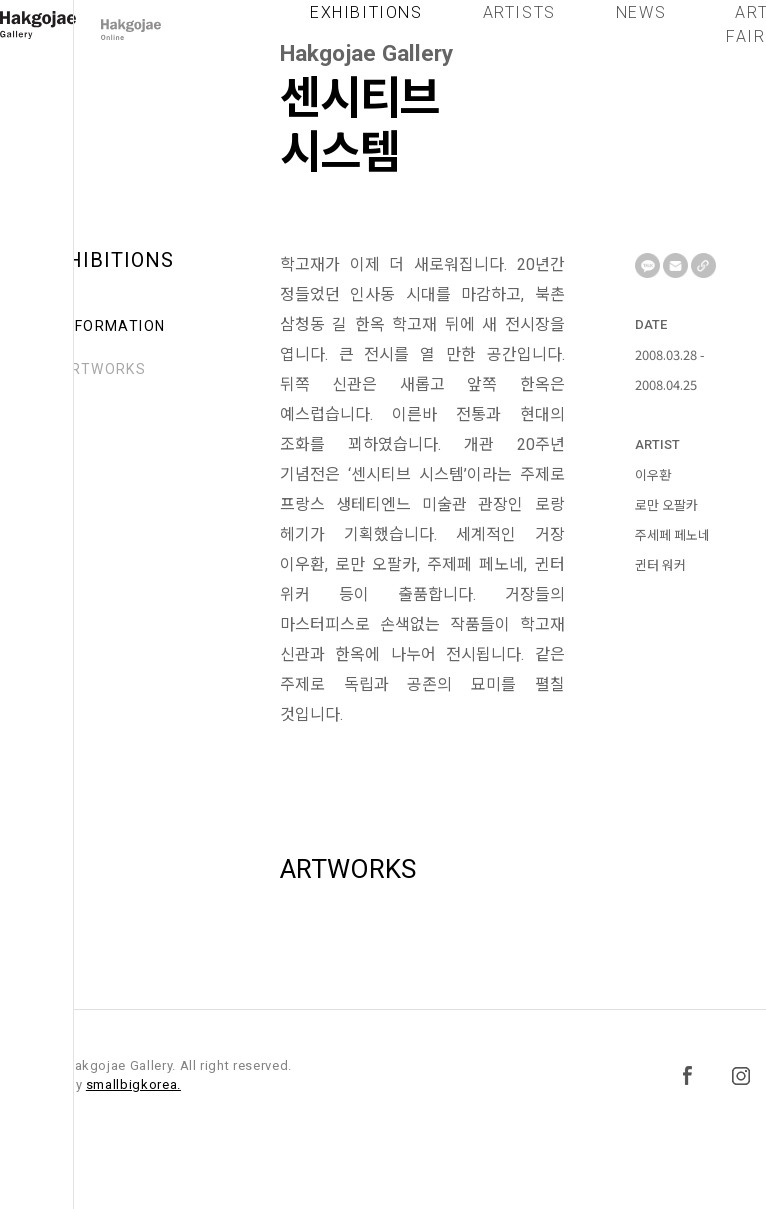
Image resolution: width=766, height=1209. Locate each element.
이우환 (653, 474)
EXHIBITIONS (366, 27)
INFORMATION (112, 326)
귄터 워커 (660, 564)
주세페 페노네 (672, 534)
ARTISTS (519, 27)
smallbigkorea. (133, 1084)
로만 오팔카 (666, 504)
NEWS (641, 27)
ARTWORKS (103, 369)
